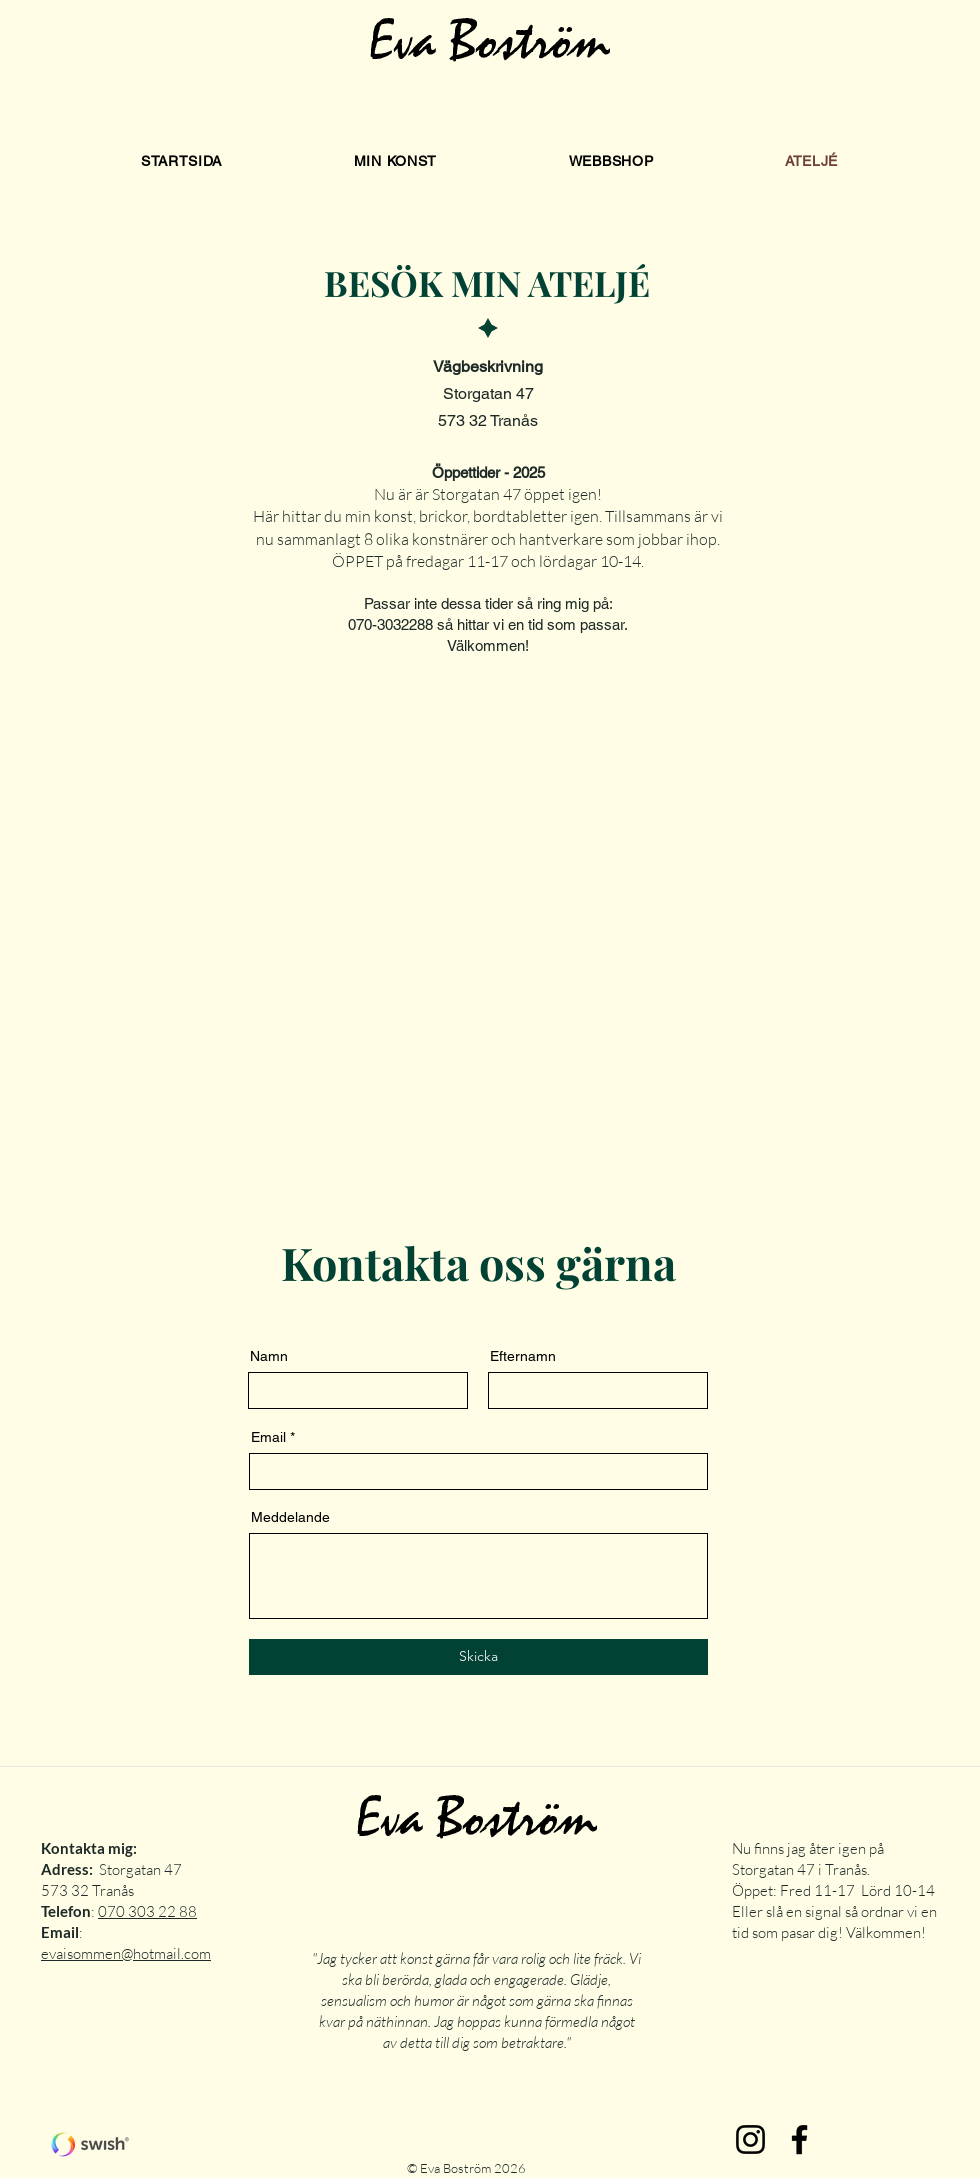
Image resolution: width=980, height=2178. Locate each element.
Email (268, 1437)
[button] (395, 161)
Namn (269, 1356)
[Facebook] (799, 2139)
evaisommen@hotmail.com (126, 1953)
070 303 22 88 (147, 1911)
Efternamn (523, 1356)
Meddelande (290, 1517)
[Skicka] (478, 1657)
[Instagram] (750, 2139)
